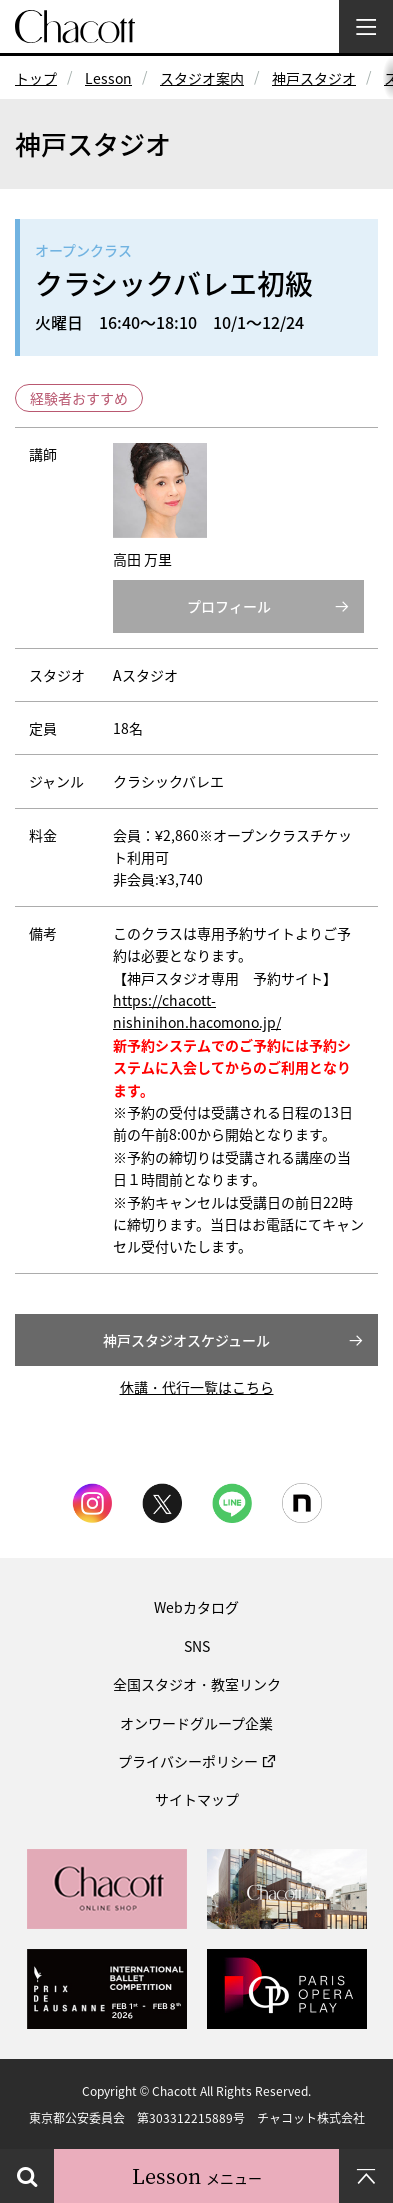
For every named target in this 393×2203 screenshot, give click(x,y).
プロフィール (229, 606)
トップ (36, 78)
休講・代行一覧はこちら (197, 1387)
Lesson (108, 78)
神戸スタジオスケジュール (186, 1340)
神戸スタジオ (314, 78)
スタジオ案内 (202, 78)
